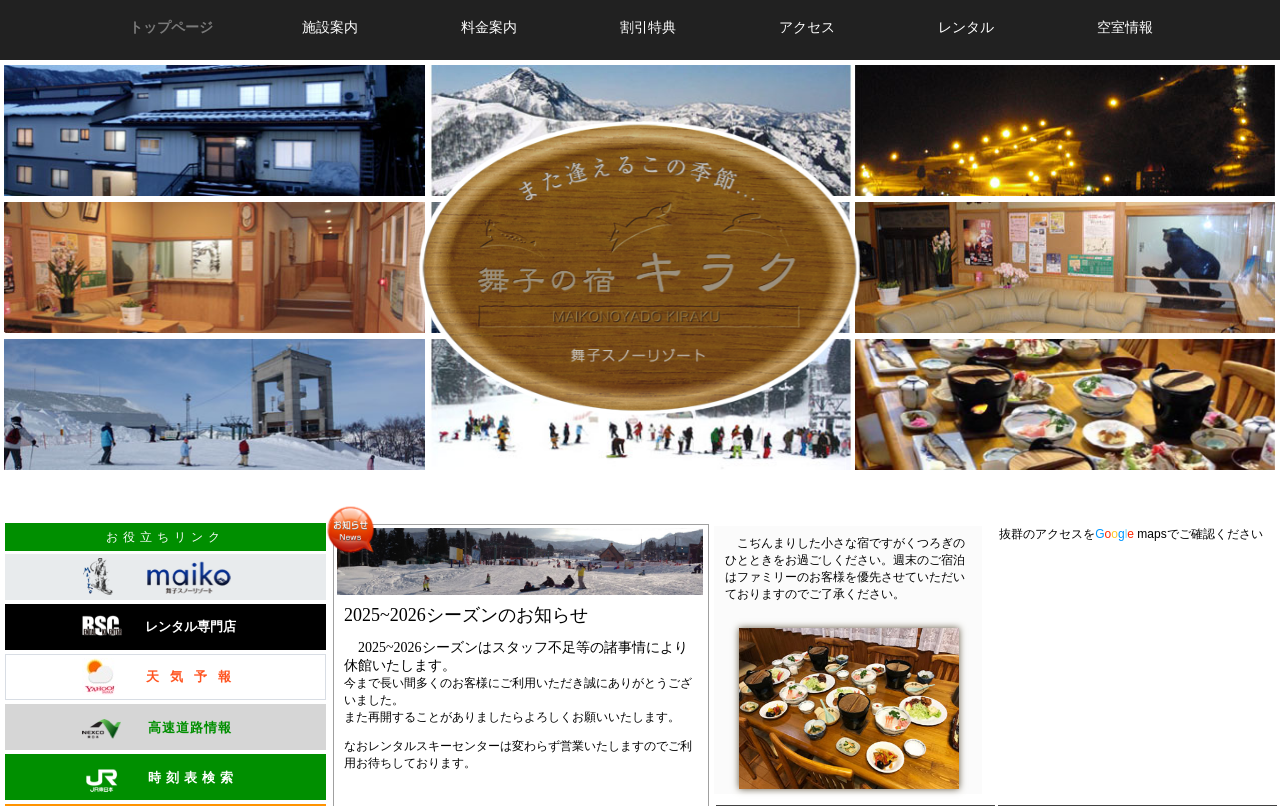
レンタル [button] (966, 27)
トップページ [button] (171, 27)
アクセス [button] (807, 27)
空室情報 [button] (1125, 27)
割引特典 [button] (648, 27)
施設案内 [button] (330, 27)
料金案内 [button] (489, 27)
